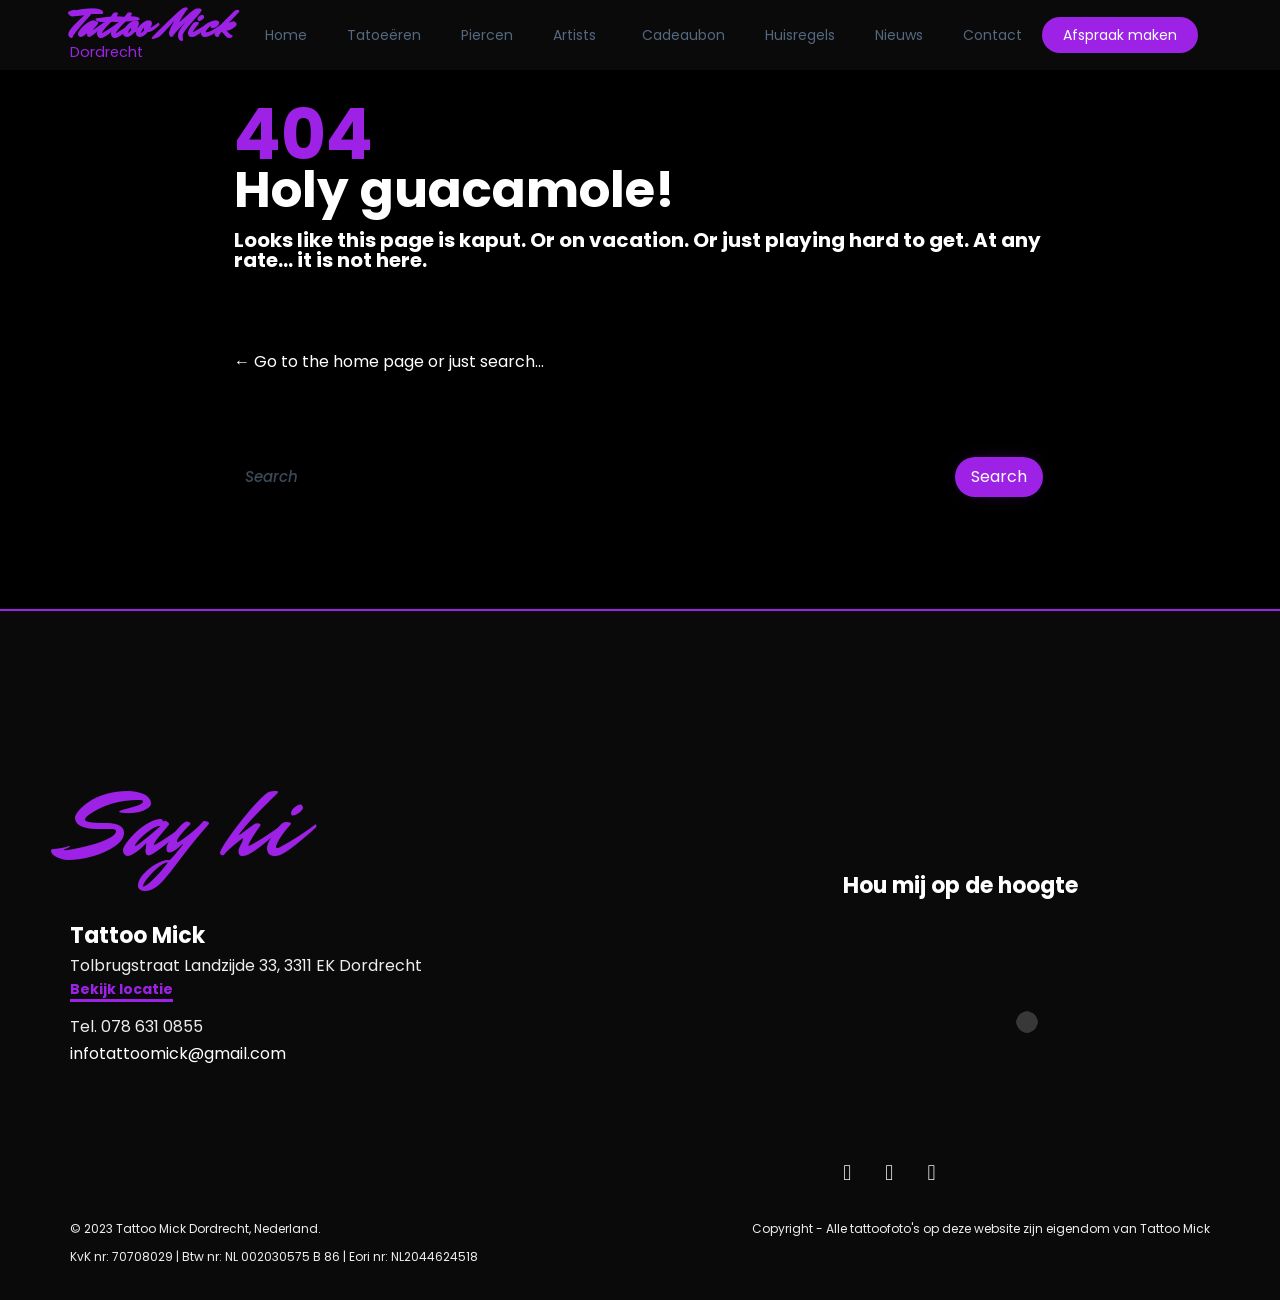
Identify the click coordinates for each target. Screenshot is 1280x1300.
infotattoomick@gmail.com (178, 1053)
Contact (992, 35)
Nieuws (899, 35)
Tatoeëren (384, 35)
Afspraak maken (1120, 35)
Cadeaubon (683, 35)
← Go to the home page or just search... (389, 361)
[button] (121, 991)
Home (286, 35)
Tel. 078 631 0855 (136, 1026)
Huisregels (800, 35)
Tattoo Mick (151, 25)
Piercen (487, 35)
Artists (574, 35)
